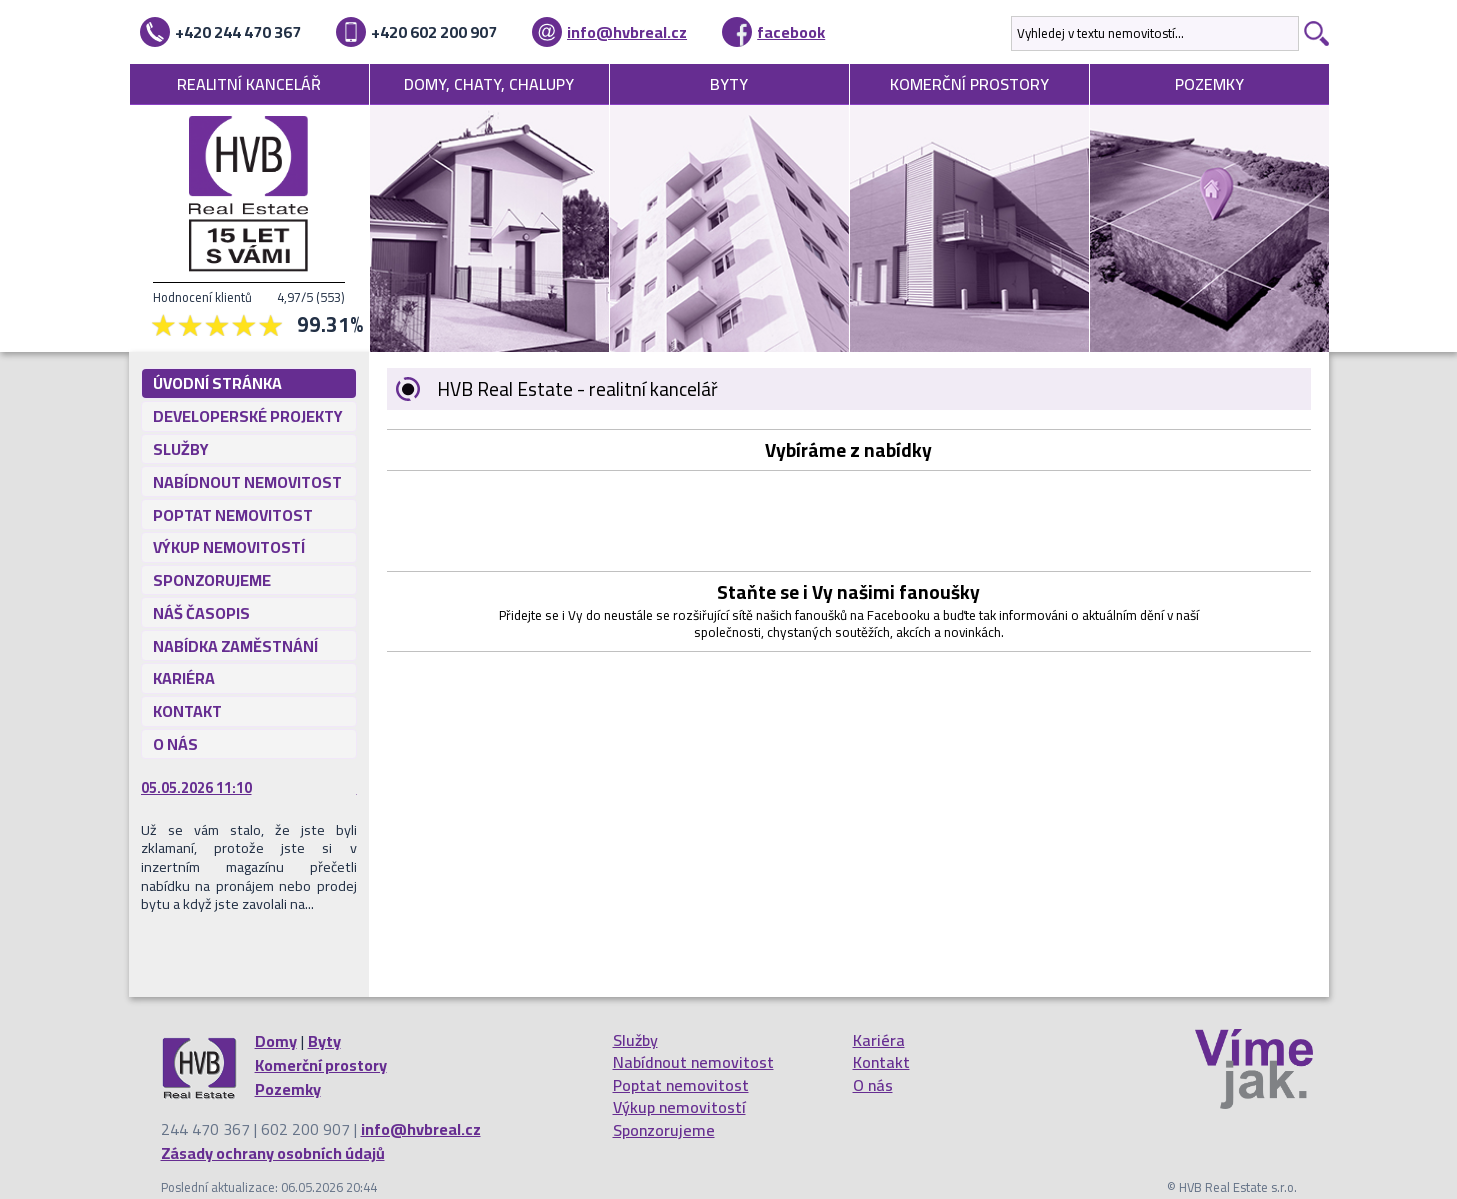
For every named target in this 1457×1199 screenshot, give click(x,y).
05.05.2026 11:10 (196, 788)
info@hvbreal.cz (627, 32)
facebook (791, 32)
